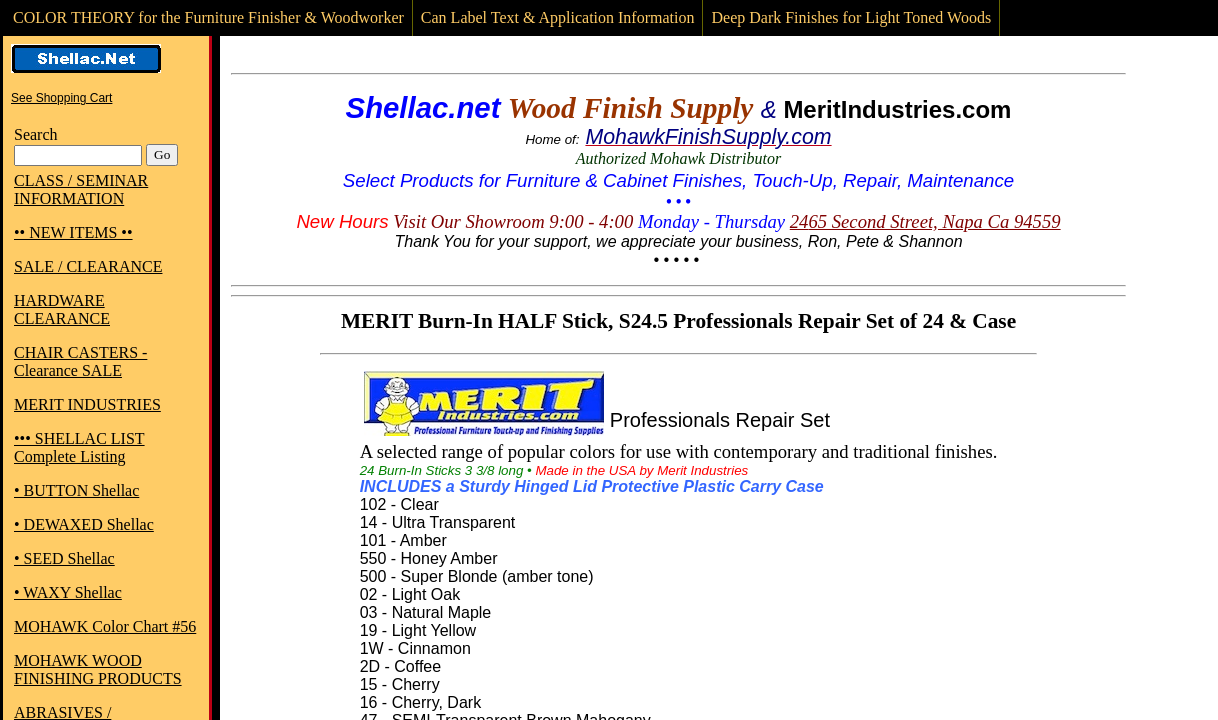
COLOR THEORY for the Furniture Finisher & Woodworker (208, 17)
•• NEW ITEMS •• (73, 232)
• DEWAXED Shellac (84, 524)
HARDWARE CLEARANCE (62, 309)
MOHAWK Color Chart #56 (105, 626)
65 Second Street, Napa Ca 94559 (934, 221)
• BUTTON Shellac (76, 490)
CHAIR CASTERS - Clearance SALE (80, 361)
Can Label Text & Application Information (558, 17)
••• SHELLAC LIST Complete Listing (79, 447)
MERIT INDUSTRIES (87, 404)
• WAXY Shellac (68, 592)
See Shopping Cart (61, 98)
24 (799, 221)
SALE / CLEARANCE (88, 266)
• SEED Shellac (64, 558)
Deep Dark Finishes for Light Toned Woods (851, 17)
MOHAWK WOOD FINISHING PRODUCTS (98, 669)
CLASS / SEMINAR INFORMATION (81, 189)
